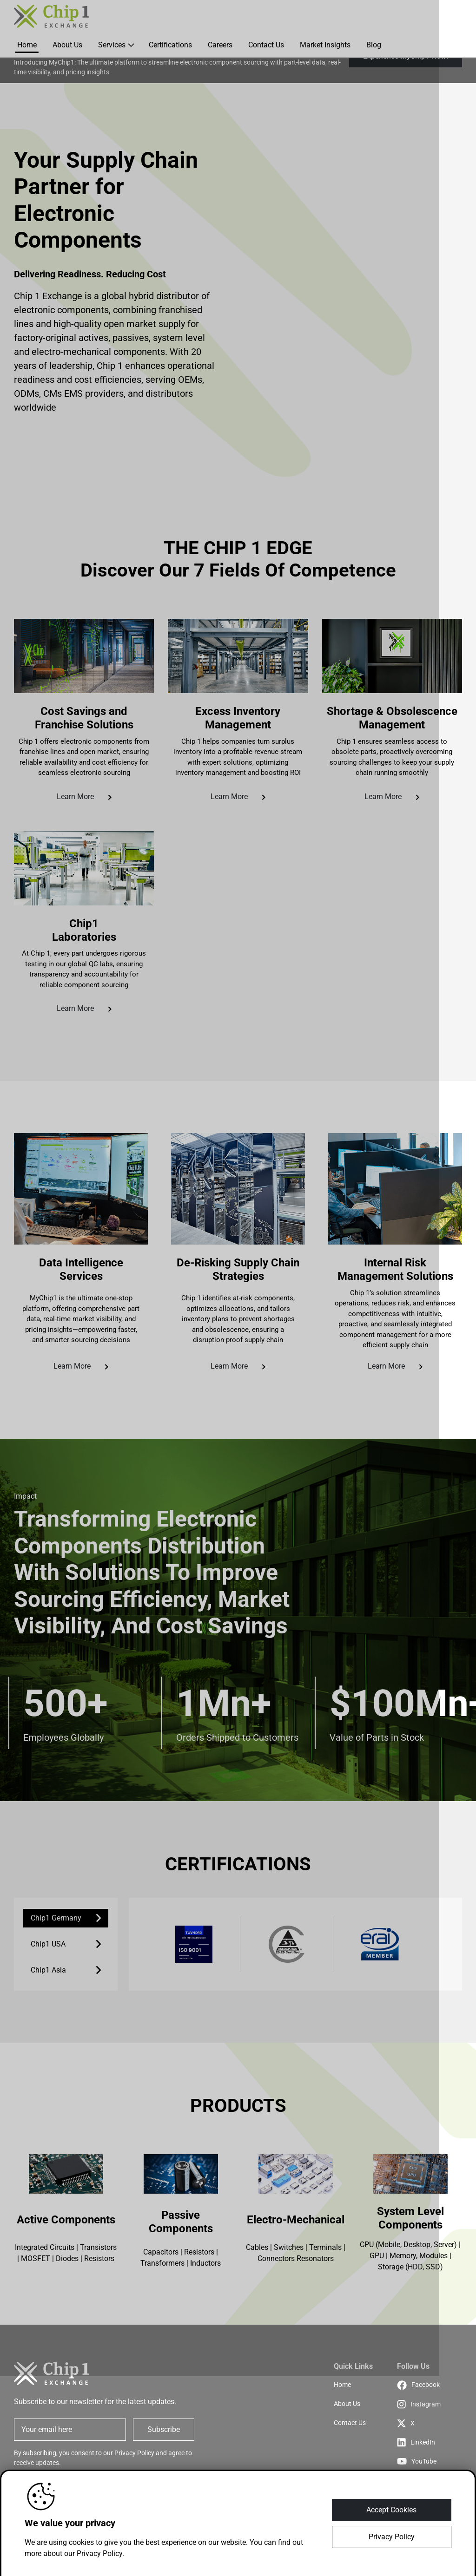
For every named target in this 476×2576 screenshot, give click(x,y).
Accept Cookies (391, 2509)
